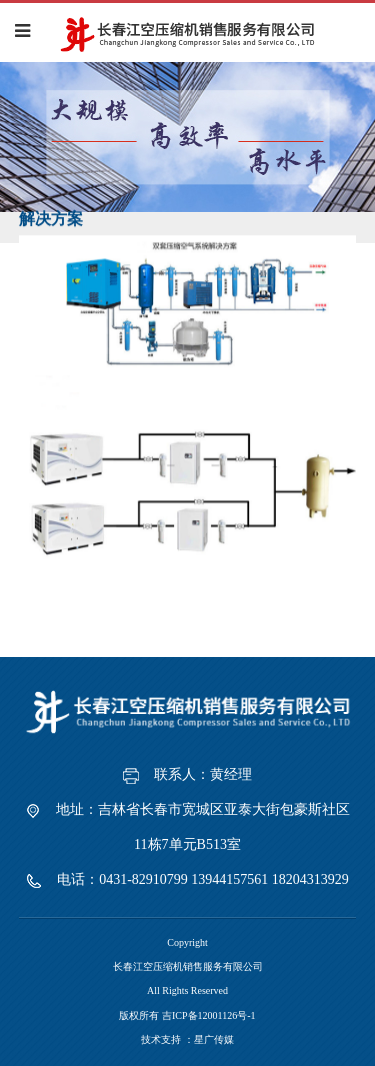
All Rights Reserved (187, 990)
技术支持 (161, 1039)
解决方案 (51, 218)
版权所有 (187, 1015)
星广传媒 (214, 1039)
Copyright (187, 942)
